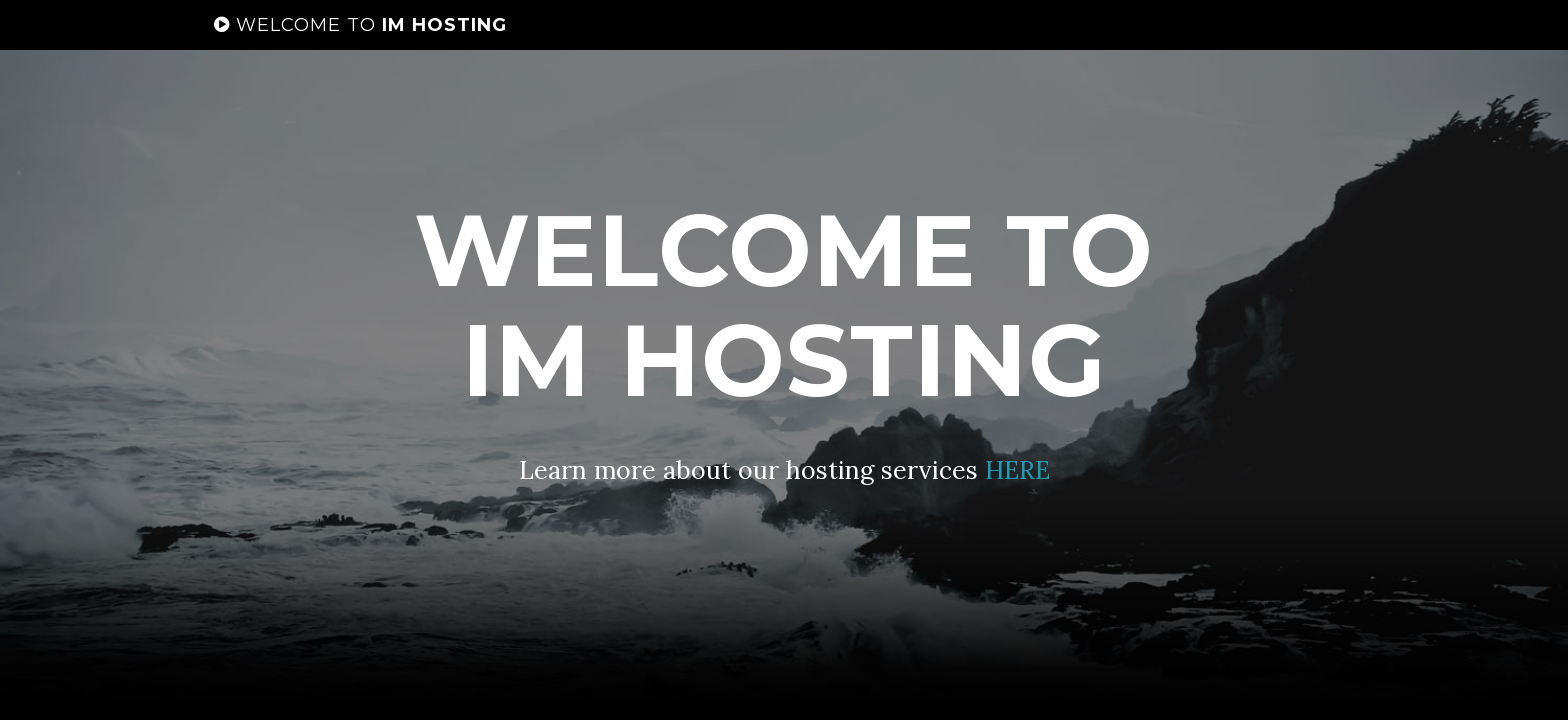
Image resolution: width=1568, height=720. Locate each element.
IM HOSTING (360, 45)
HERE (1017, 470)
